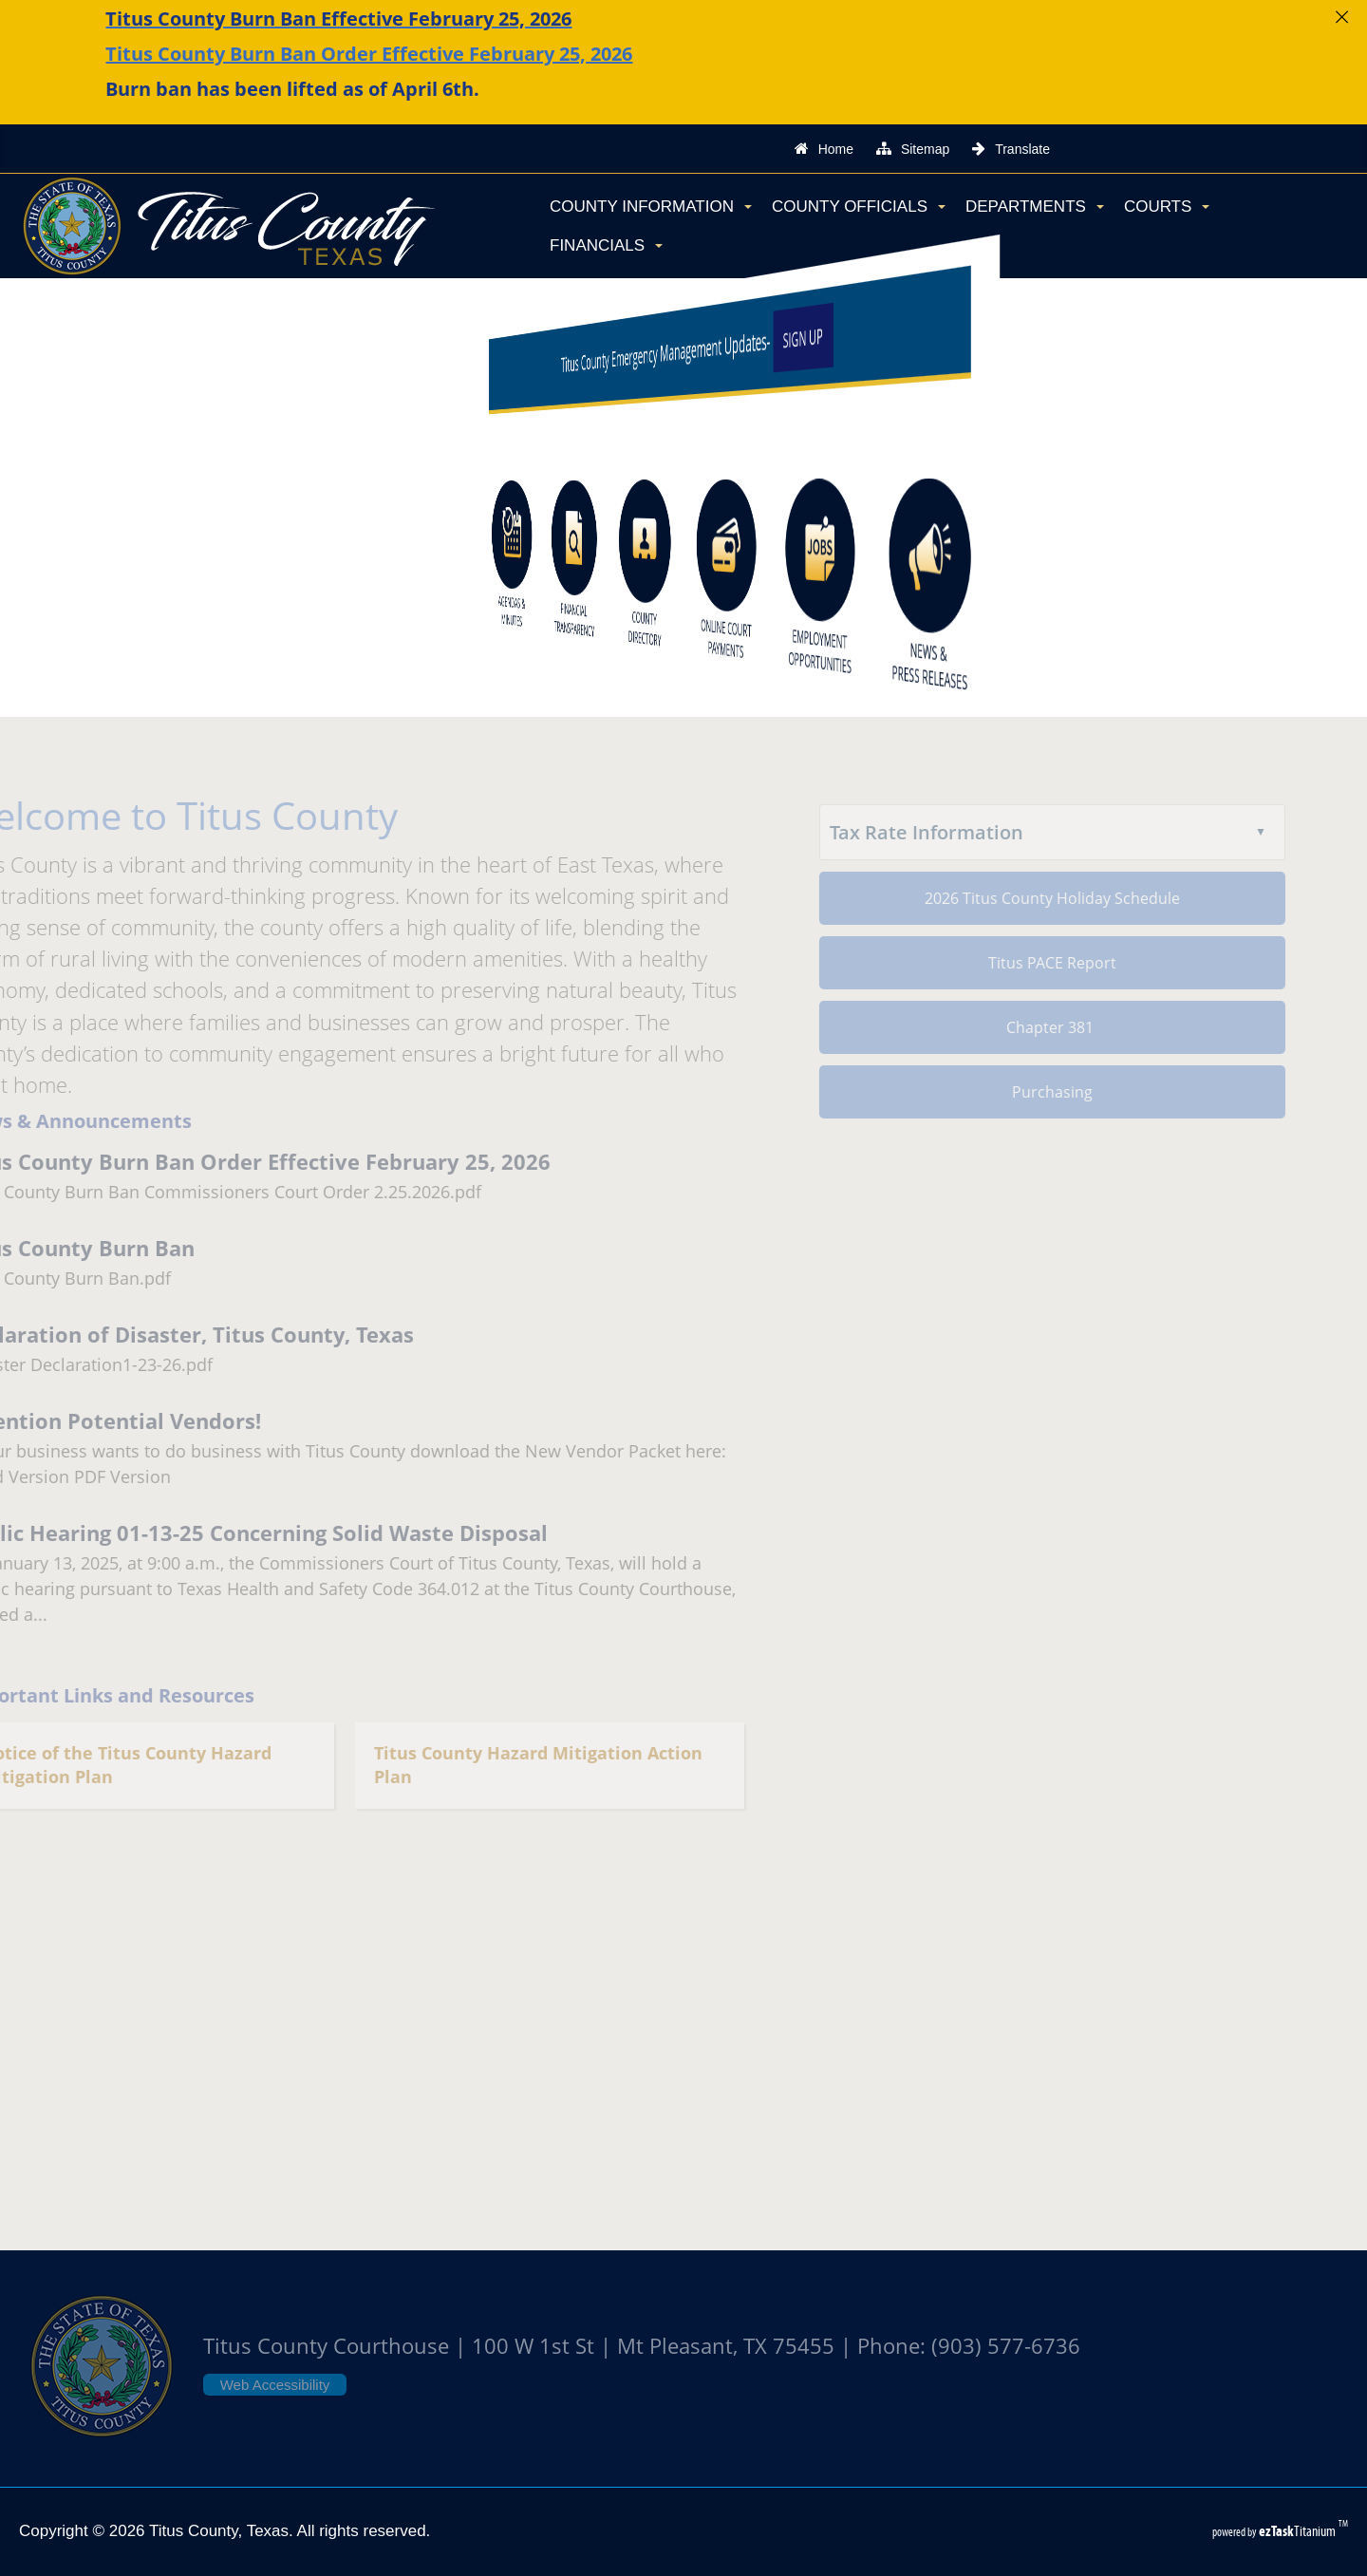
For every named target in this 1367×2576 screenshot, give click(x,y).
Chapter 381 (1030, 1027)
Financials (606, 245)
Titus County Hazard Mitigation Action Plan (516, 1765)
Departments (1034, 206)
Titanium (1299, 2531)
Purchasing (1030, 1091)
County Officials (859, 206)
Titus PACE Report (1030, 962)
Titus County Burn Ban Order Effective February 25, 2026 (368, 53)
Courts (1166, 206)
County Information (651, 206)
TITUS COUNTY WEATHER (683, 2066)
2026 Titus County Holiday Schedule (1030, 898)
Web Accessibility (275, 2385)
